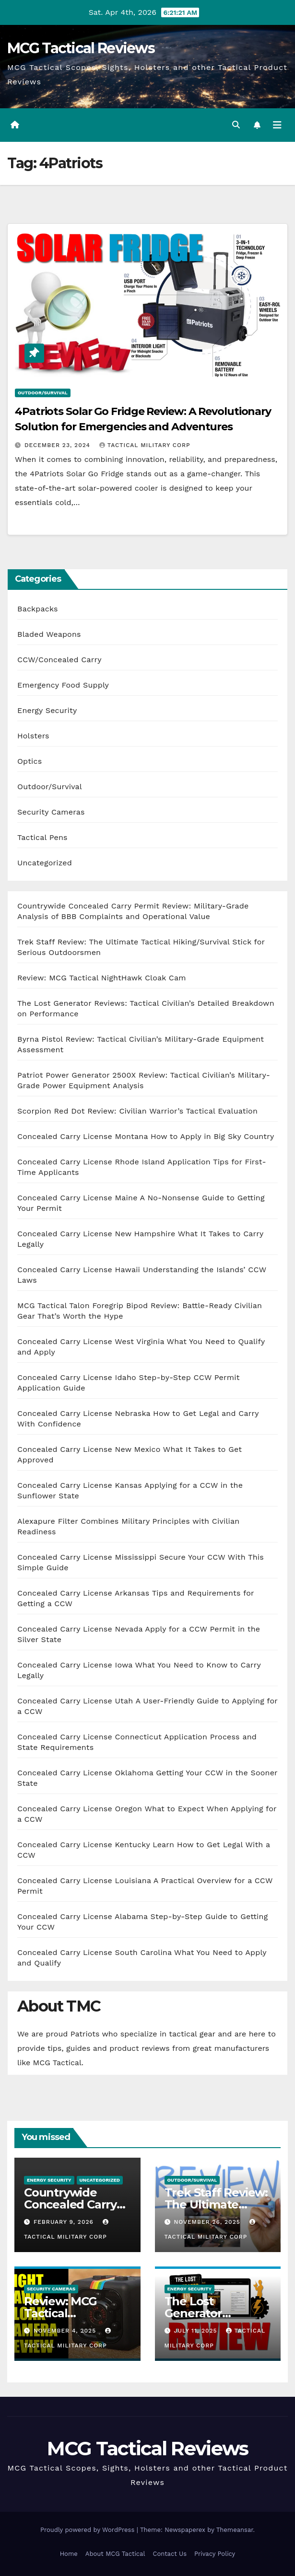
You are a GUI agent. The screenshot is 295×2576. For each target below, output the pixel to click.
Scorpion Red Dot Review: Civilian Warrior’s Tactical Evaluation (137, 1111)
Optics (29, 761)
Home (69, 2553)
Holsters (33, 735)
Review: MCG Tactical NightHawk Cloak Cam (101, 977)
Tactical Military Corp (144, 445)
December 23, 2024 (58, 445)
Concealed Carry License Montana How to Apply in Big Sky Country (145, 1136)
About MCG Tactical (115, 2553)
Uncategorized (44, 862)
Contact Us (170, 2553)
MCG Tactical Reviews (80, 48)
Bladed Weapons (49, 634)
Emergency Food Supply (63, 685)
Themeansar (234, 2529)
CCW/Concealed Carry (59, 659)
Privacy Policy (214, 2553)
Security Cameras (51, 811)
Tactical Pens (42, 837)
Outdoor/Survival (43, 392)
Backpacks (37, 608)
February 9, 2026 (65, 2222)
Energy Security (47, 710)
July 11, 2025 (196, 2330)
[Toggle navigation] (277, 125)
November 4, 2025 (66, 2330)
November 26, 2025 (208, 2222)
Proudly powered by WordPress (88, 2529)
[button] (236, 124)
